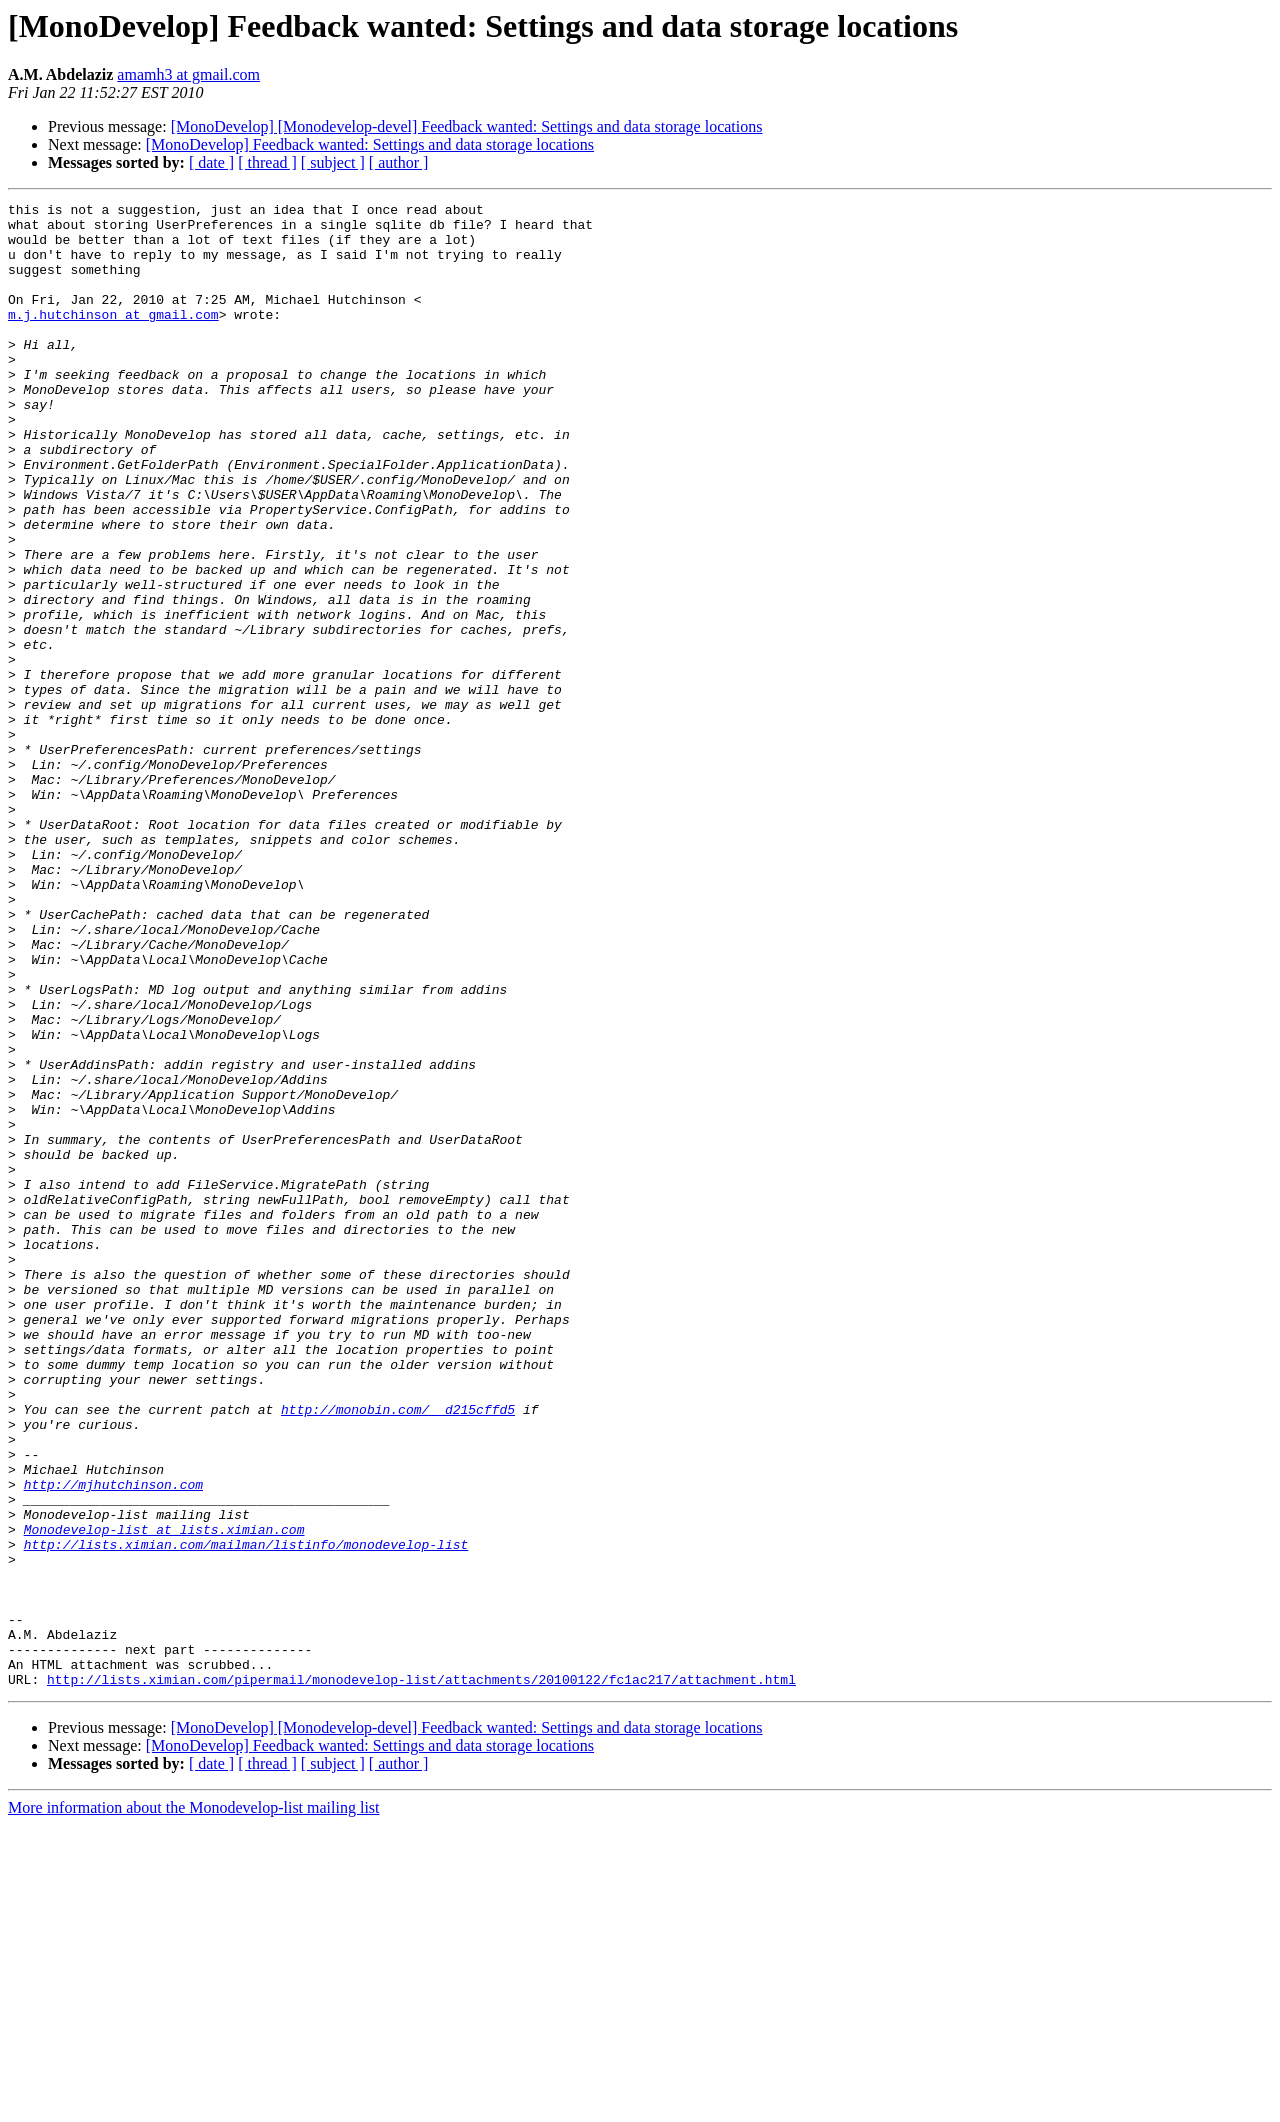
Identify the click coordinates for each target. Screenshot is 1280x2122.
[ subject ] (333, 162)
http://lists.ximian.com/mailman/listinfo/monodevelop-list (246, 1814)
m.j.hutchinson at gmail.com (113, 338)
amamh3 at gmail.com (188, 74)
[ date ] (211, 162)
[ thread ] (267, 162)
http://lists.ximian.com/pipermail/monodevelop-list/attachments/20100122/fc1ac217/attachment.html (421, 1976)
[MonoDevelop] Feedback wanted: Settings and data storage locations (370, 144)
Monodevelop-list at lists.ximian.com (164, 1796)
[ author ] (399, 162)
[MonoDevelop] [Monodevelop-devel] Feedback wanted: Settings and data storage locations (467, 126)
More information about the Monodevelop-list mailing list (194, 2104)
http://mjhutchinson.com (113, 1742)
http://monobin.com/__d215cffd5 (398, 1652)
